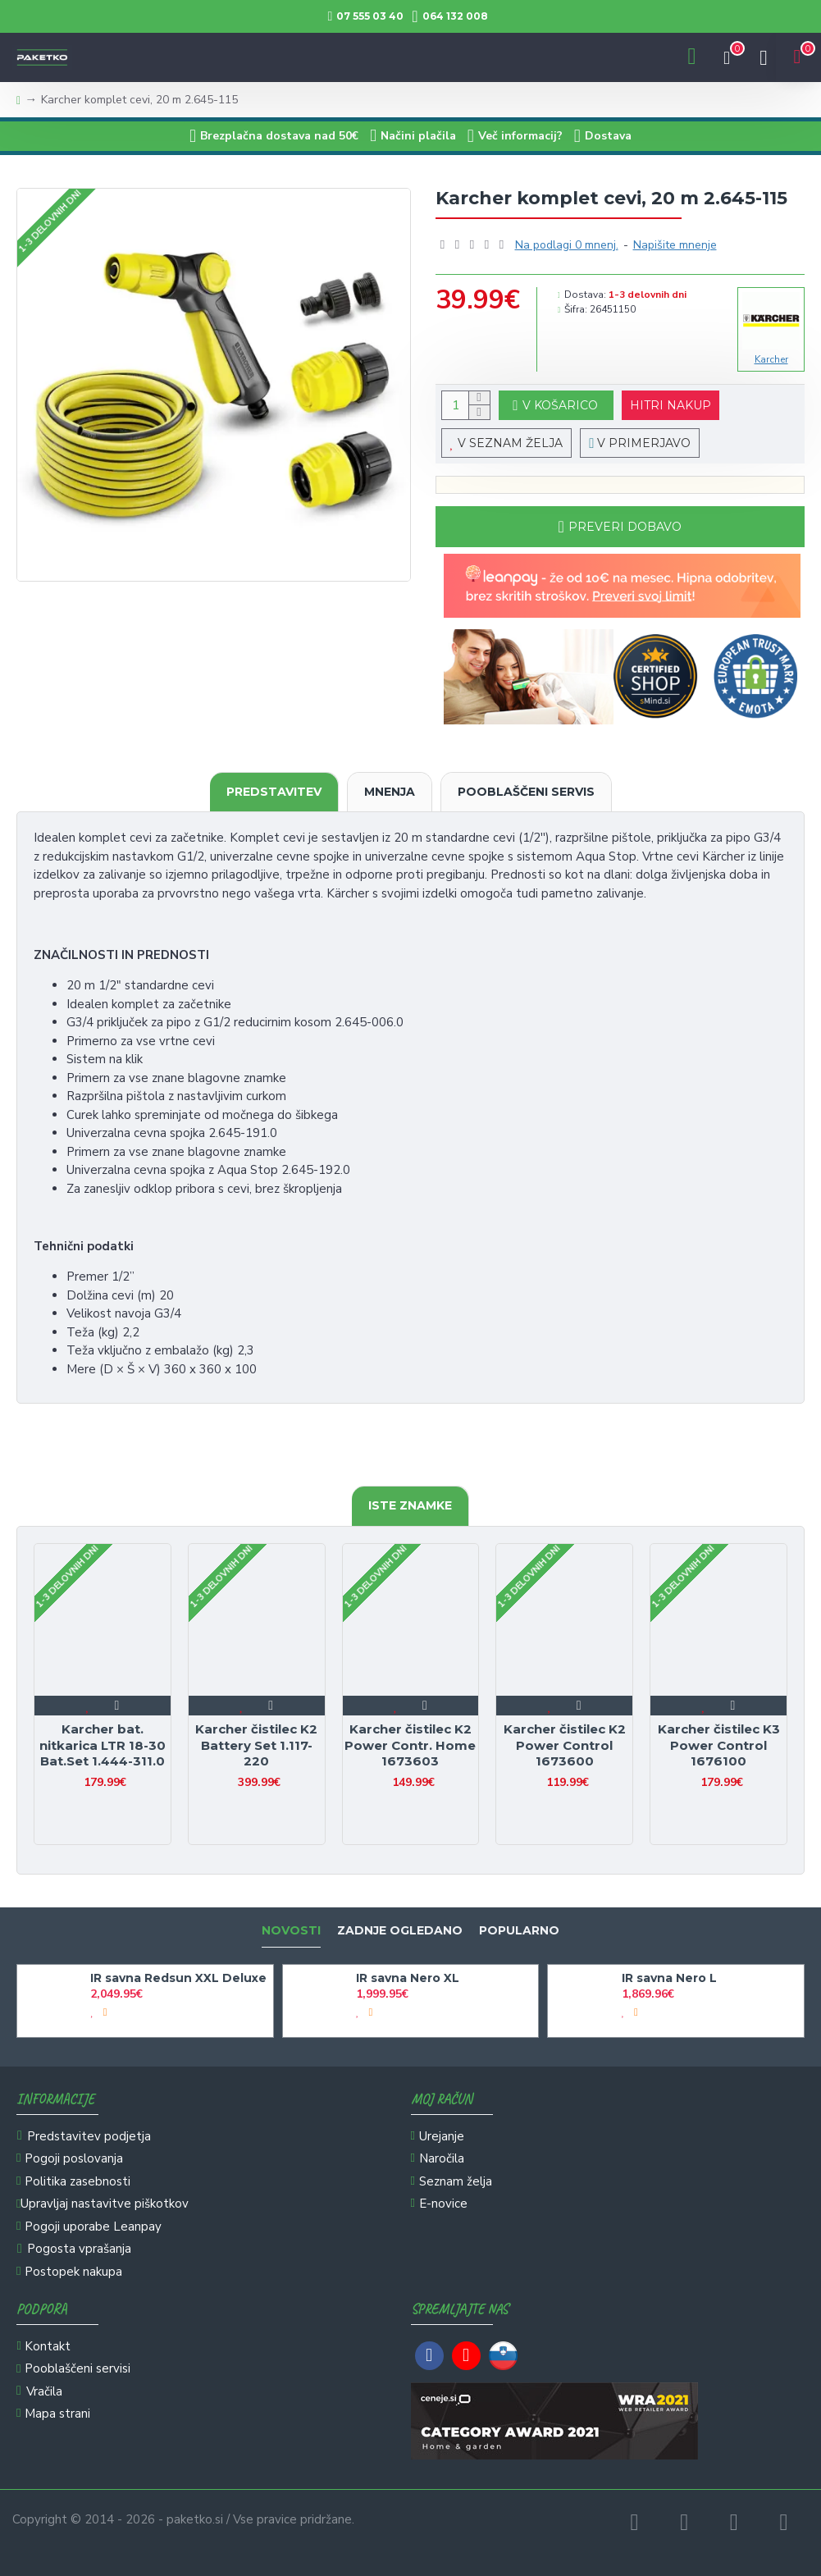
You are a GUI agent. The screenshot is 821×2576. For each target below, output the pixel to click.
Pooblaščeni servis (526, 791)
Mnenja (389, 791)
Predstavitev (274, 791)
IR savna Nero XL (407, 1978)
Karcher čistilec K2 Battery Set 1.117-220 (256, 1745)
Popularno (519, 1931)
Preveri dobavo (625, 526)
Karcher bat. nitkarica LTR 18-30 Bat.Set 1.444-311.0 (102, 1745)
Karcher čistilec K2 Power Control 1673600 (565, 1745)
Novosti (291, 1931)
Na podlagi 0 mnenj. (566, 245)
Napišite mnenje (675, 245)
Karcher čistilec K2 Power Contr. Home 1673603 (410, 1745)
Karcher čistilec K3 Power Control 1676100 (719, 1745)
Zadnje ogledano (400, 1931)
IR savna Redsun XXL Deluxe (178, 1978)
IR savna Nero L (669, 1978)
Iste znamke (410, 1505)
